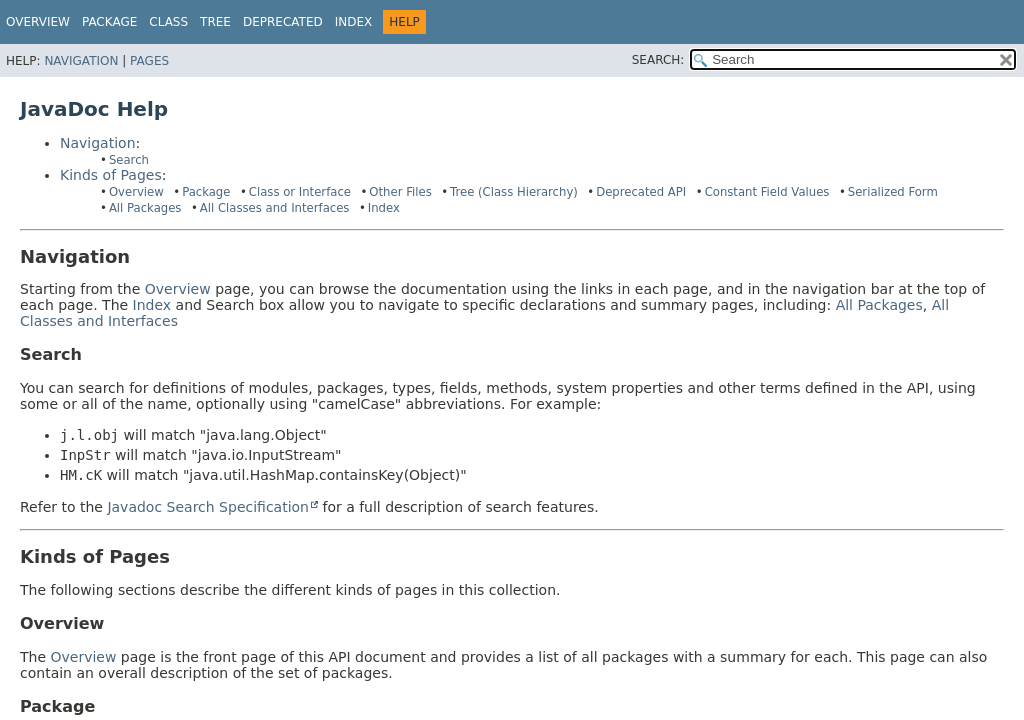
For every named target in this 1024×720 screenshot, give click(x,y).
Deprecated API (641, 192)
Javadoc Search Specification (208, 507)
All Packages (145, 208)
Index (354, 22)
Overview (38, 22)
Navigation (81, 61)
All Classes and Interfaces (275, 208)
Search (129, 160)
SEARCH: (658, 60)
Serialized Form (893, 192)
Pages (149, 61)
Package (206, 192)
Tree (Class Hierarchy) (514, 192)
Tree (215, 22)
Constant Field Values (767, 192)
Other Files (400, 192)
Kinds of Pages (111, 175)
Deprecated (283, 22)
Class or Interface (300, 192)
